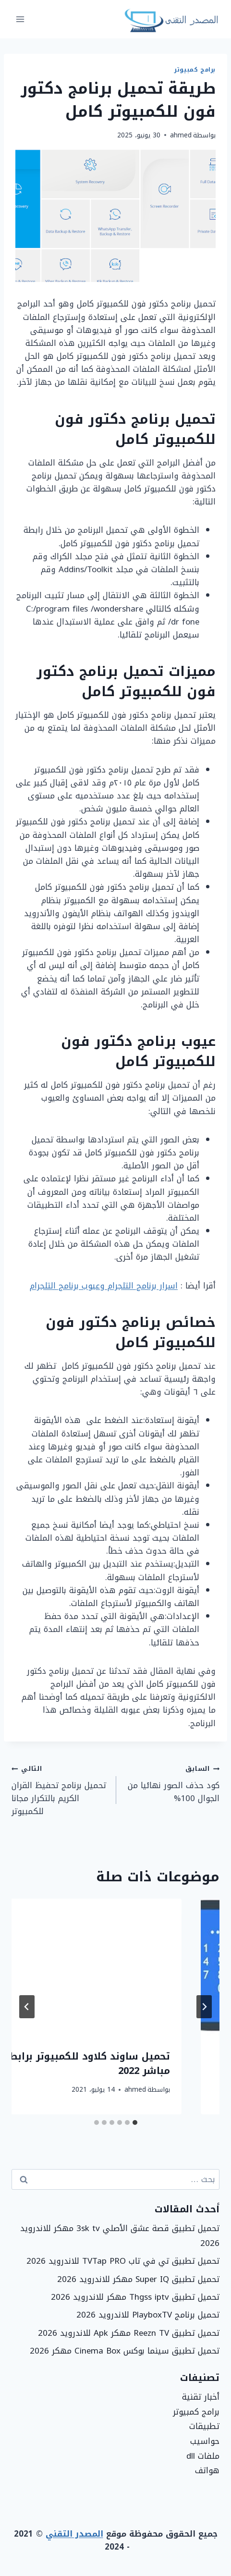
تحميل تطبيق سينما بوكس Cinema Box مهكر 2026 (124, 2350)
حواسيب (204, 2441)
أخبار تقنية (200, 2396)
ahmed (181, 135)
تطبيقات (204, 2426)
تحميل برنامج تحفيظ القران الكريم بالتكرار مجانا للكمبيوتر (60, 1790)
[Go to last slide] (204, 2006)
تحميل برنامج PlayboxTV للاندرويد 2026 (147, 2314)
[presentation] (115, 1968)
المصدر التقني (74, 2533)
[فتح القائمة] (20, 19)
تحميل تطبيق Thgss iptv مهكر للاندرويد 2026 (135, 2297)
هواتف (207, 2470)
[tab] (135, 2122)
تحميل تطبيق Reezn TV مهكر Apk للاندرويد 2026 (128, 2333)
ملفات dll (202, 2456)
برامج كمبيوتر (195, 69)
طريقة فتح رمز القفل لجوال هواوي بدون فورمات (125, 2063)
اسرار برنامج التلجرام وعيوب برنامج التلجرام (104, 1285)
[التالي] (27, 2006)
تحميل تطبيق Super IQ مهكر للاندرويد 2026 (138, 2279)
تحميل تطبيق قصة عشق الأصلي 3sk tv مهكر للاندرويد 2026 (119, 2235)
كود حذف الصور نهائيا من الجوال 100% (172, 1783)
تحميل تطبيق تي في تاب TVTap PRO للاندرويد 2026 (122, 2261)
